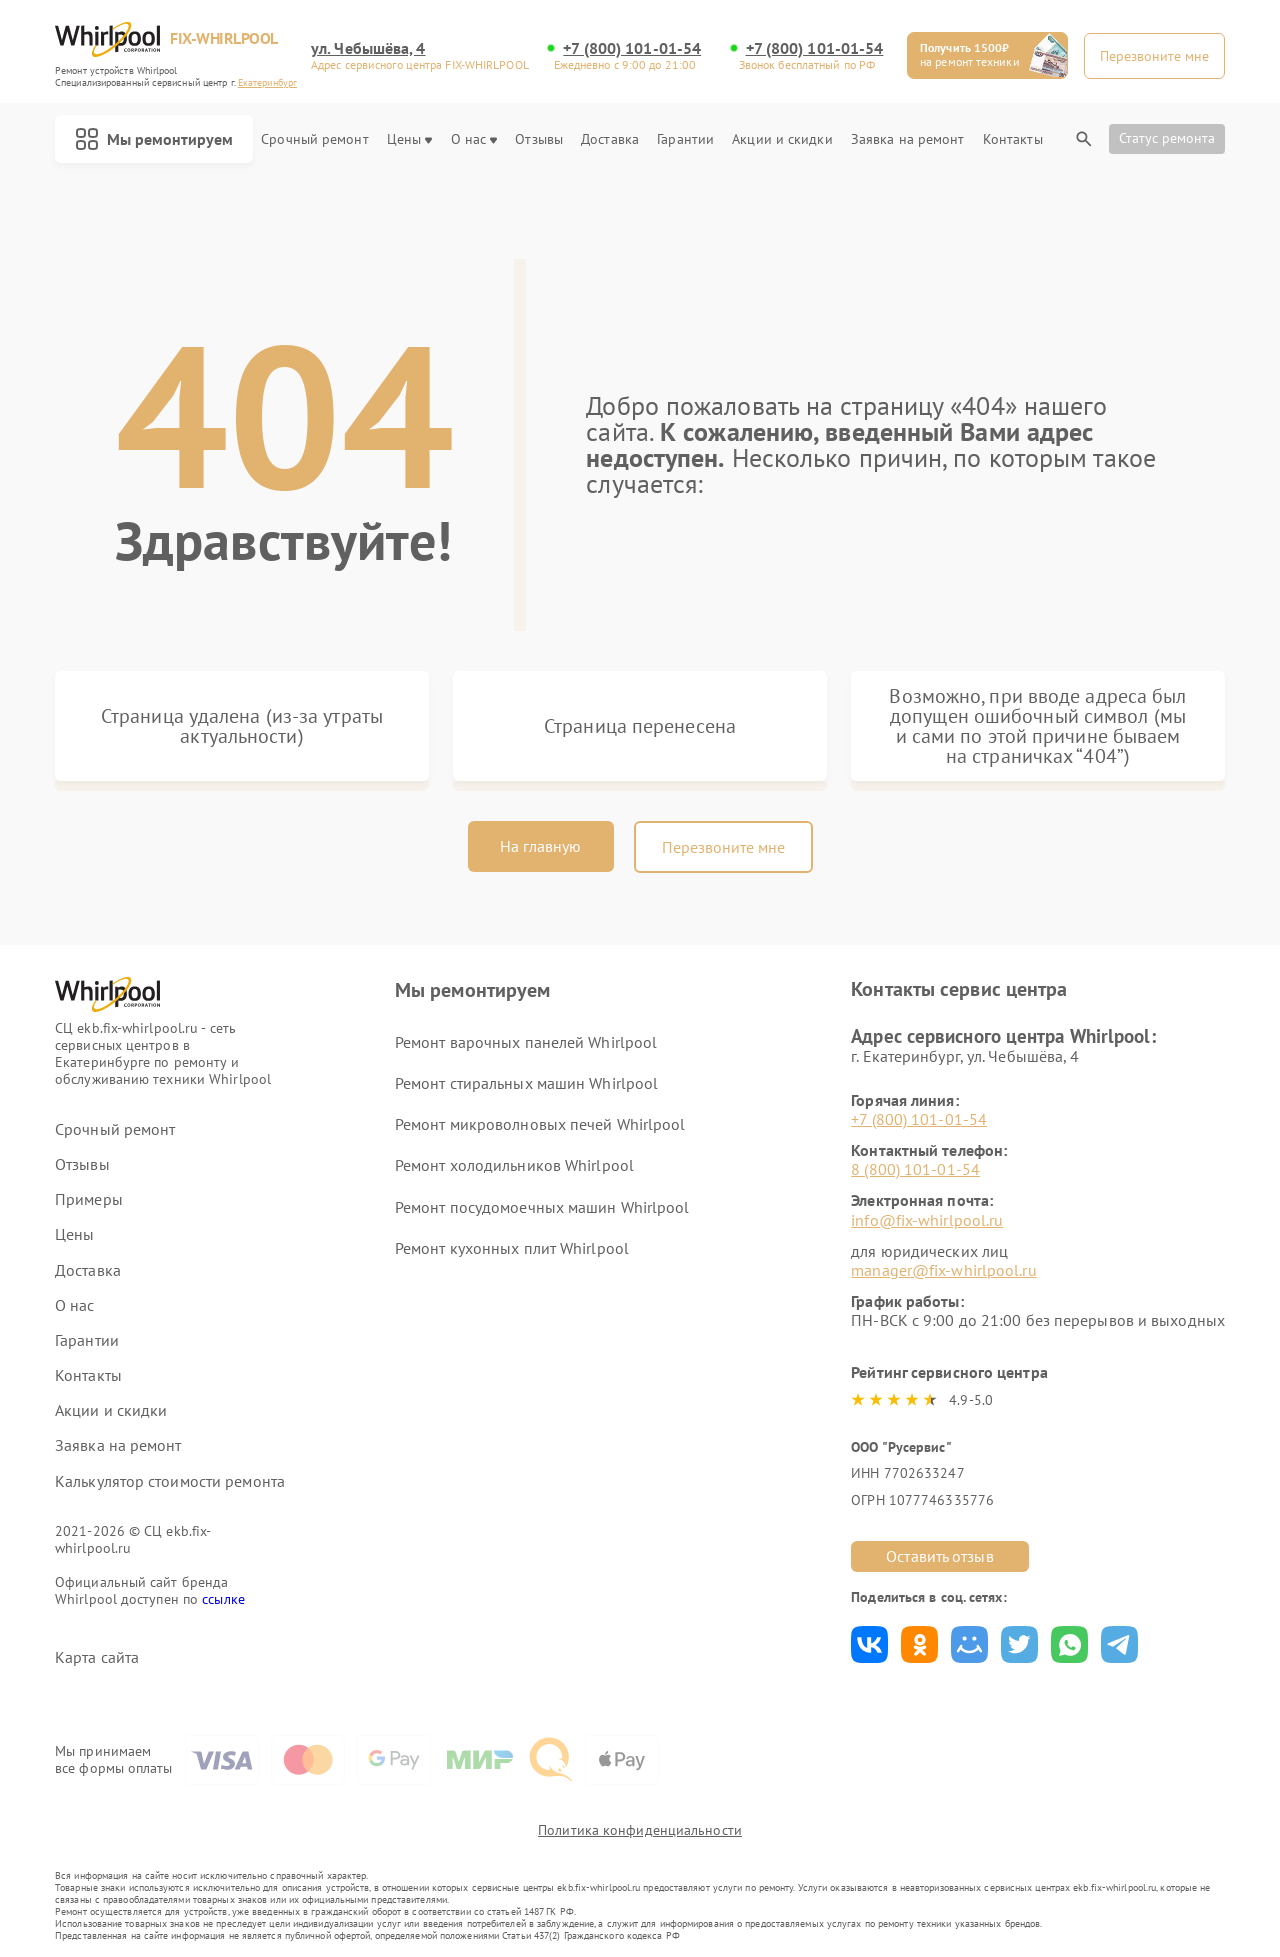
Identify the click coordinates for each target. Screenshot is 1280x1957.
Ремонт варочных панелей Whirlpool (526, 1042)
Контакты (1013, 139)
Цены (409, 139)
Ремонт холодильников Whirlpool (514, 1165)
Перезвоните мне (723, 847)
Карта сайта (97, 1657)
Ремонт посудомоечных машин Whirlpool (542, 1207)
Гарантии (685, 139)
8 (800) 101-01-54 (915, 1169)
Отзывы (539, 139)
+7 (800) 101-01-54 (632, 48)
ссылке (223, 1599)
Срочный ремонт (314, 139)
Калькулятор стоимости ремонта (170, 1481)
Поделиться (869, 1644)
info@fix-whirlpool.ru (927, 1220)
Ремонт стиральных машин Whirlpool (526, 1083)
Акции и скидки (782, 139)
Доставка (610, 139)
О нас (474, 139)
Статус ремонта (1167, 138)
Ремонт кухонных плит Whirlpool (512, 1248)
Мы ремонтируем (154, 139)
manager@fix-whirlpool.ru (943, 1270)
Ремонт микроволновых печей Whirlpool (540, 1124)
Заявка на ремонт (908, 139)
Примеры (89, 1199)
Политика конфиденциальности (640, 1830)
